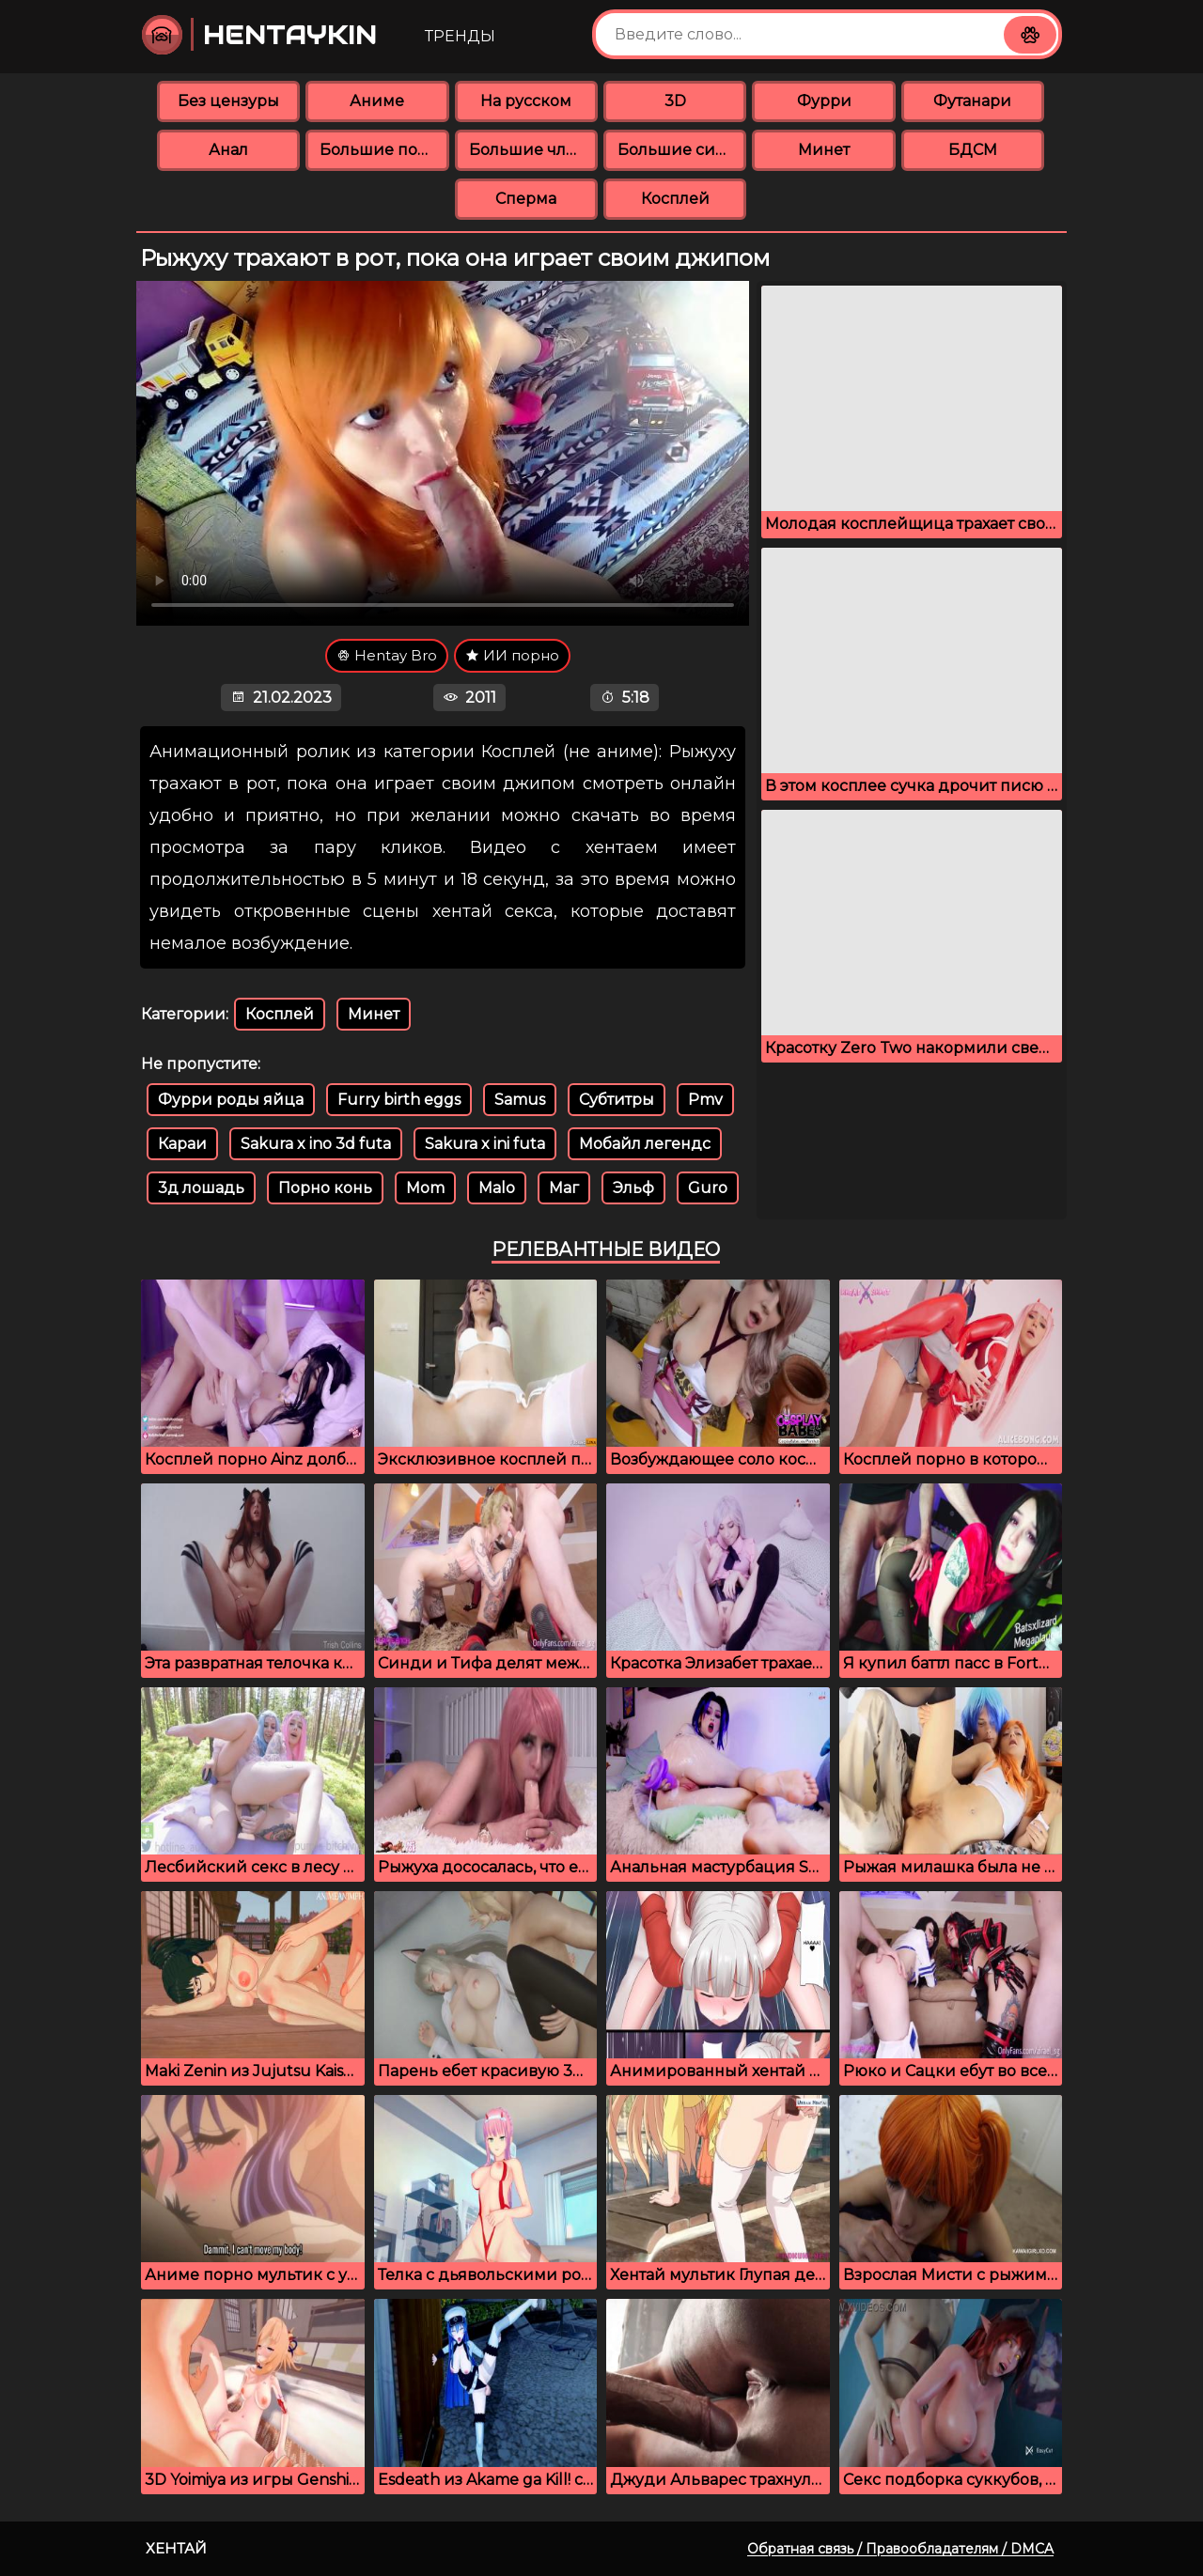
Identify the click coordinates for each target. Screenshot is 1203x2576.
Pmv (705, 1100)
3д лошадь (201, 1188)
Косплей (675, 199)
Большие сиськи (681, 150)
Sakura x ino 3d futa (316, 1144)
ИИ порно (512, 655)
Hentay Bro (386, 655)
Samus (519, 1100)
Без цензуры (228, 101)
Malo (496, 1188)
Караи (182, 1144)
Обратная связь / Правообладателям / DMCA (900, 2548)
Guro (707, 1188)
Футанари (972, 101)
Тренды (460, 36)
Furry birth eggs (399, 1100)
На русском (525, 101)
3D (675, 101)
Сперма (525, 199)
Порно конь (325, 1188)
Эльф (633, 1188)
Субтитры (616, 1100)
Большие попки (384, 150)
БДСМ (972, 150)
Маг (564, 1188)
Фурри (824, 101)
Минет (824, 150)
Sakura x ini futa (485, 1144)
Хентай (176, 2548)
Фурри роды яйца (231, 1100)
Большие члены (533, 150)
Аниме (377, 101)
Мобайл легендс (645, 1144)
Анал (228, 150)
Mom (425, 1188)
